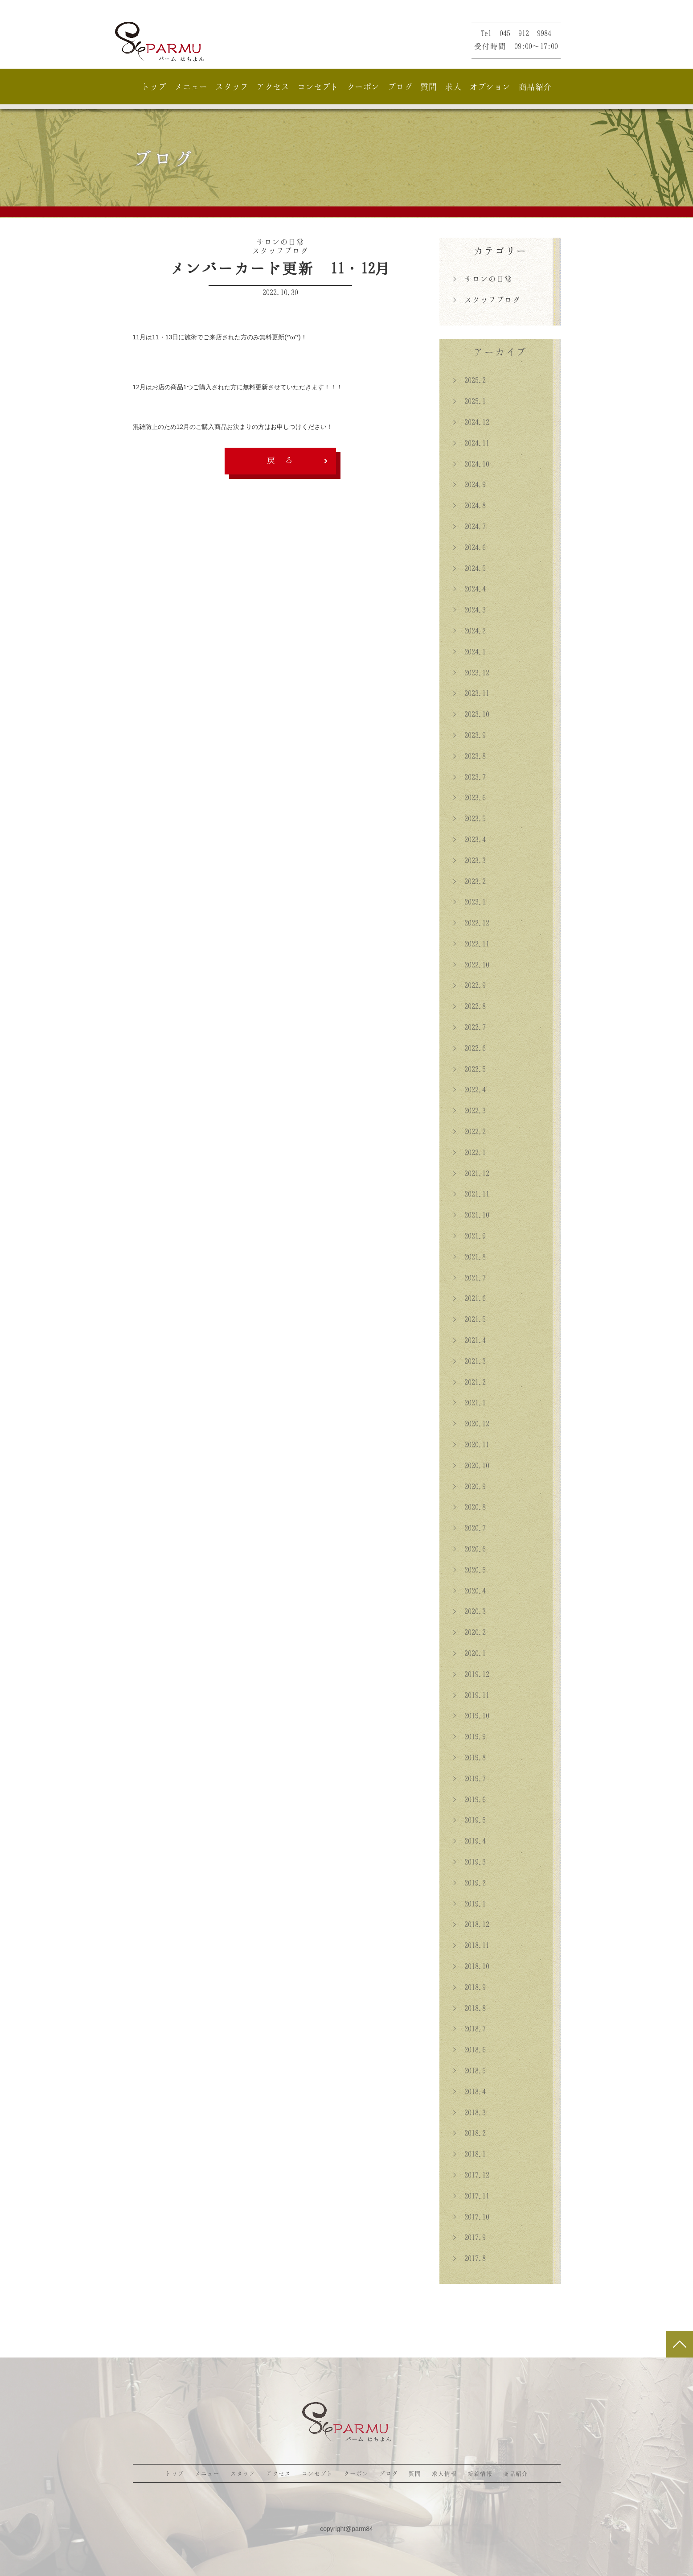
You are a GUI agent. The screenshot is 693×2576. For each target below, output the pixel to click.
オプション (490, 86)
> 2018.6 (469, 2049)
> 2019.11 (471, 1695)
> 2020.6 (469, 1549)
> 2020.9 (469, 1486)
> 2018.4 (469, 2091)
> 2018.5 (469, 2070)
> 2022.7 (469, 1027)
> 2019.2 (469, 1883)
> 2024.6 (469, 547)
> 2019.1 (469, 1904)
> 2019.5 (469, 1820)
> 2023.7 (469, 777)
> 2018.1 (469, 2154)
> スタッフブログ (487, 300)
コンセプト (318, 86)
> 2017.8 (469, 2258)
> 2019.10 (471, 1715)
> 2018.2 (469, 2133)
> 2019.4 (469, 1841)
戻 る (280, 459)
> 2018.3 (469, 2112)
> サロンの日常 (483, 279)
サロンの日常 (280, 242)
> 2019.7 (469, 1778)
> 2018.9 (469, 1987)
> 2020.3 (469, 1611)
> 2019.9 (469, 1736)
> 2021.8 (469, 1257)
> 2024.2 (469, 630)
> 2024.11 (471, 443)
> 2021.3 (469, 1361)
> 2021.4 (469, 1340)
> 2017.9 (469, 2237)
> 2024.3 (469, 610)
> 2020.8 (469, 1507)
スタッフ (231, 86)
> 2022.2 (469, 1131)
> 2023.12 (471, 672)
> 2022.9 (469, 985)
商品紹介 (535, 86)
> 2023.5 (469, 818)
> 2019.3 (469, 1862)
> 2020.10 (471, 1465)
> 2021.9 (469, 1236)
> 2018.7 (469, 2028)
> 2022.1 (469, 1152)
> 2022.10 (471, 964)
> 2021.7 (469, 1278)
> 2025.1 (469, 401)
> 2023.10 (471, 714)
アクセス (272, 86)
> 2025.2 (469, 380)
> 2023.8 (469, 756)
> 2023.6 (469, 797)
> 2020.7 (469, 1528)
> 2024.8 (469, 505)
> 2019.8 (469, 1757)
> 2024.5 (469, 568)
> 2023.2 (469, 881)
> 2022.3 (469, 1110)
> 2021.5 (469, 1319)
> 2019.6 (469, 1799)
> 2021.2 (469, 1382)
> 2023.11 (471, 693)
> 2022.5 (469, 1069)
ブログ (400, 86)
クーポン (363, 86)
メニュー (190, 86)
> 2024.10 (471, 464)
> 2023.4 (469, 839)
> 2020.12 (471, 1423)
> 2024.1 (469, 651)
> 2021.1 (469, 1402)
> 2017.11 (471, 2196)
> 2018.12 (471, 1924)
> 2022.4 (469, 1089)
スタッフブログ (280, 251)
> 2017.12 (471, 2175)
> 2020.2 (469, 1632)
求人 (453, 86)
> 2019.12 (471, 1674)
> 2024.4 (469, 589)
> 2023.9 (469, 735)
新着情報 (479, 2473)
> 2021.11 (471, 1194)
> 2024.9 (469, 484)
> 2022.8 (469, 1006)
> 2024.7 (469, 526)
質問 (428, 86)
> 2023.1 (469, 902)
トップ (154, 86)
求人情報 (444, 2473)
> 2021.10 (471, 1215)
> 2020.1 (469, 1653)
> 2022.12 (471, 923)
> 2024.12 (471, 422)
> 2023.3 (469, 860)
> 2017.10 (471, 2217)
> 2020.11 (471, 1444)
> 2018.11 (471, 1945)
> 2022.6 (469, 1048)
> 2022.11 (471, 944)
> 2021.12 (471, 1173)
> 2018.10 (471, 1966)
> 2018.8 (469, 2008)
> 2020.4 (469, 1591)
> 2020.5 (469, 1570)
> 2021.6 (469, 1298)
